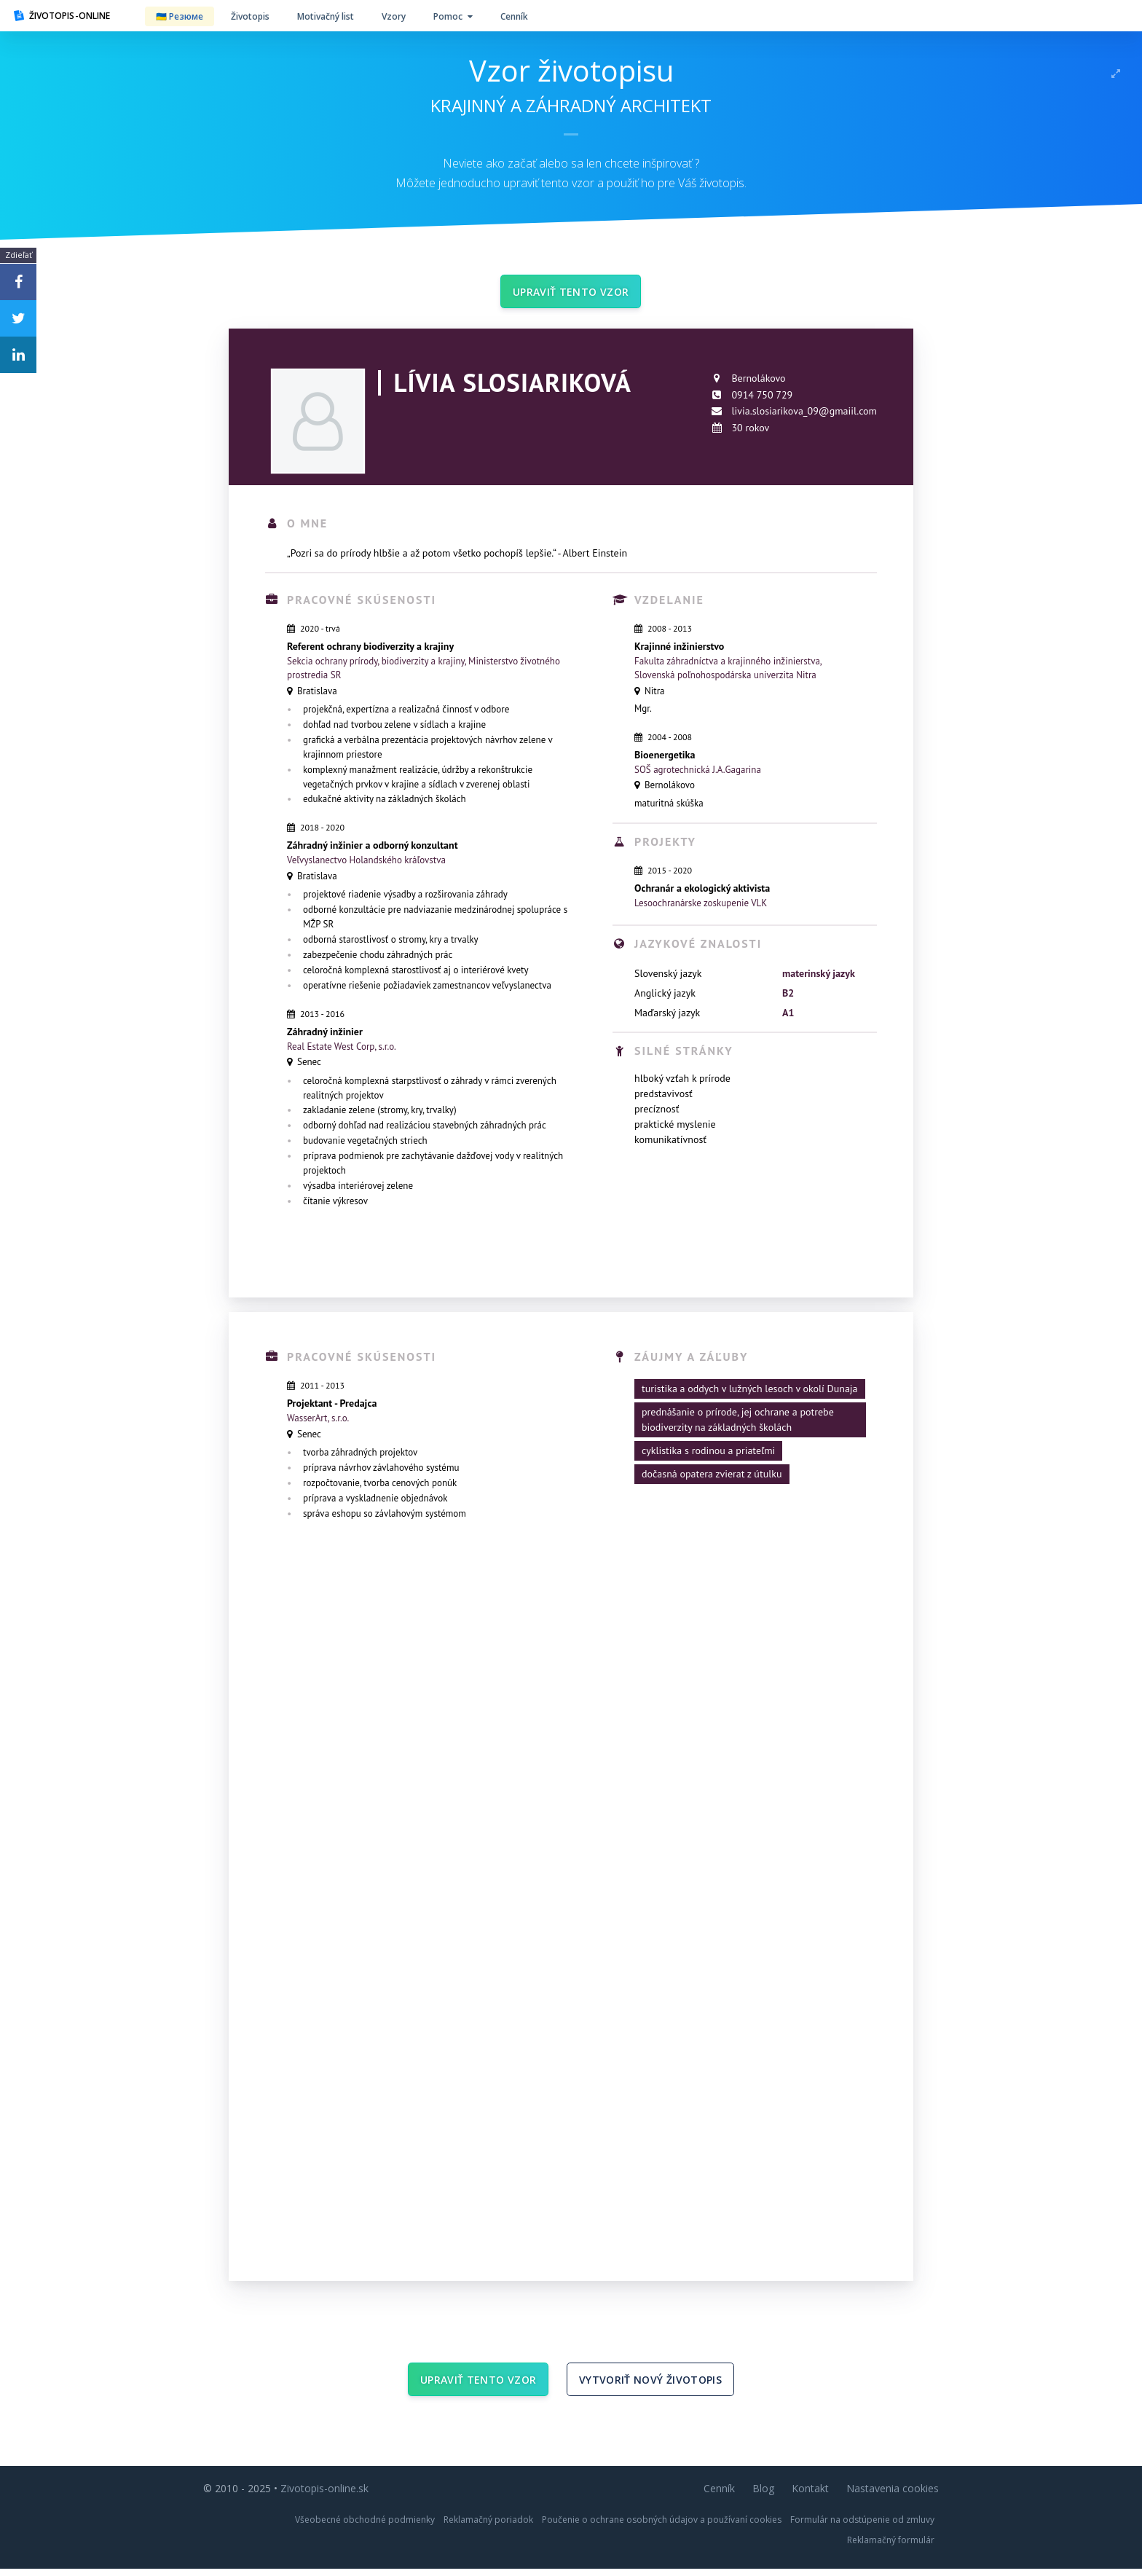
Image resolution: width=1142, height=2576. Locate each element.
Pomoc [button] (453, 16)
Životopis (250, 16)
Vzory (394, 16)
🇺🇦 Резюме (179, 16)
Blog (763, 2495)
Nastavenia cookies (892, 2495)
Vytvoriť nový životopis (650, 2385)
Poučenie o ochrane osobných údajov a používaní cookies (661, 2527)
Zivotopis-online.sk (324, 2495)
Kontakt (810, 2495)
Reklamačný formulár (890, 2547)
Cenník (514, 16)
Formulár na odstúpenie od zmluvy (862, 2527)
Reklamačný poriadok (488, 2527)
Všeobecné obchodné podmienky (365, 2527)
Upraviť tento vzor (571, 293)
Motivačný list (325, 16)
